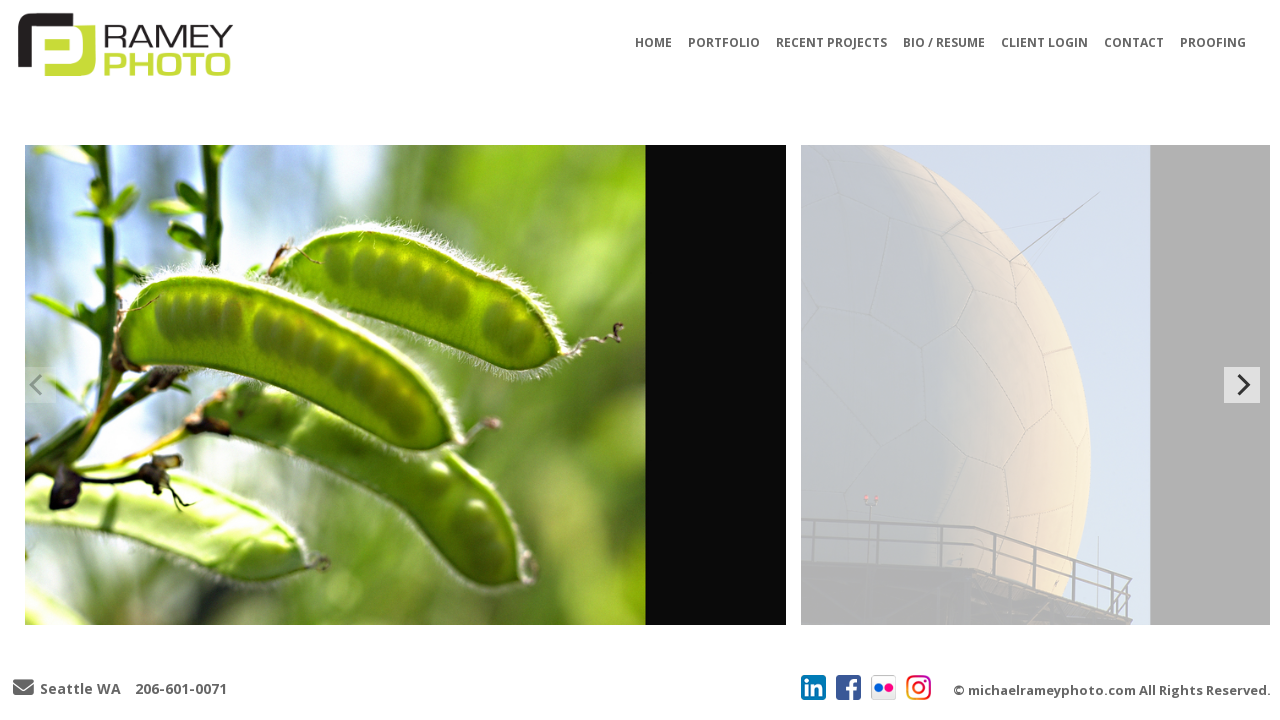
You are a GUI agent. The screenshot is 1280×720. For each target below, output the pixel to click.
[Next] (1242, 385)
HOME (653, 42)
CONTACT (1134, 42)
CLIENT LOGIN (1044, 42)
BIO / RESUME (944, 42)
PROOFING (1213, 42)
